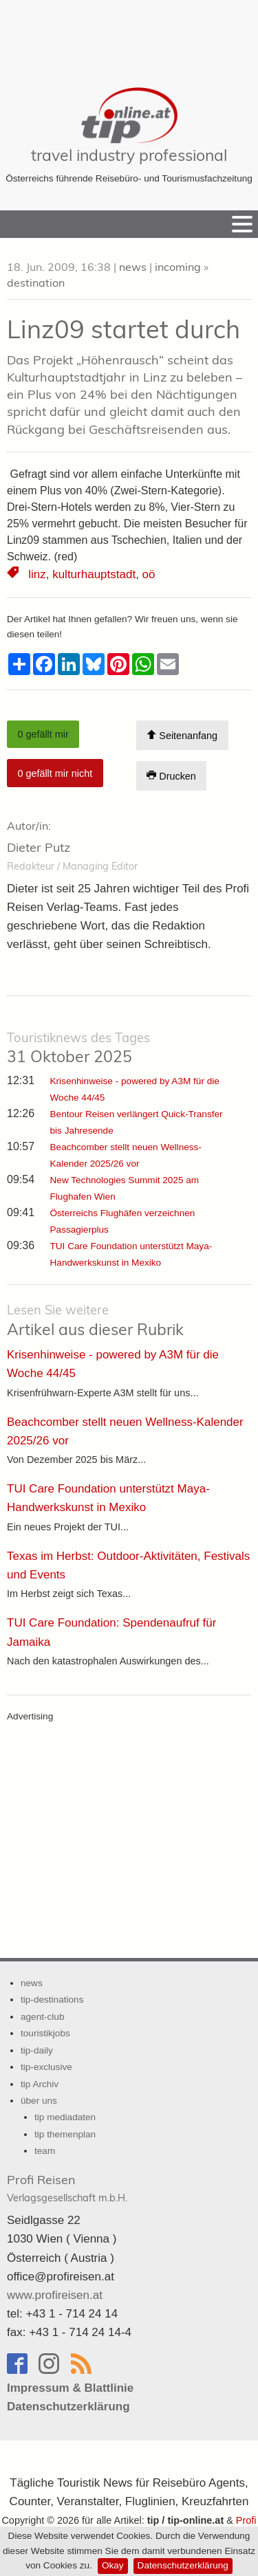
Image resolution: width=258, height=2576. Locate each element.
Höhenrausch (120, 360)
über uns (39, 2100)
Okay (113, 2565)
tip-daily (37, 2050)
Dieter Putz (38, 847)
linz (37, 574)
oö (148, 574)
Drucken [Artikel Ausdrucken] (171, 776)
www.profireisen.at (55, 2295)
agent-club (42, 2017)
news (133, 267)
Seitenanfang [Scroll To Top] (182, 735)
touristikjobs (45, 2033)
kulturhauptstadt (94, 574)
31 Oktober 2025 (78, 1048)
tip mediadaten (65, 2117)
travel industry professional (129, 155)
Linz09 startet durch (123, 328)
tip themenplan (65, 2134)
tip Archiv (39, 2084)
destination (36, 282)
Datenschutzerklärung (183, 2565)
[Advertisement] (129, 34)
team (44, 2151)
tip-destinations (52, 1999)
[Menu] (242, 224)
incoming (178, 267)
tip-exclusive (46, 2067)
